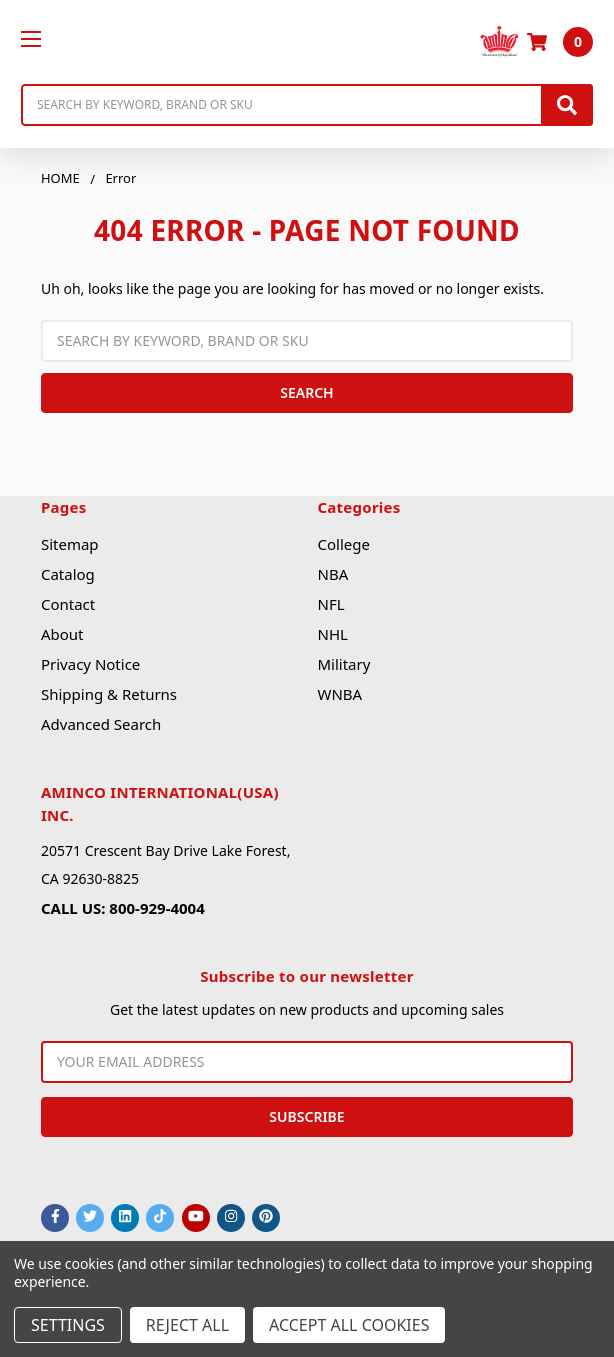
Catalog (68, 574)
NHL (332, 634)
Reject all (187, 1325)
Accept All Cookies (349, 1325)
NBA (332, 574)
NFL (330, 604)
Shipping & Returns (109, 694)
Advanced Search (101, 724)
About (62, 634)
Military (343, 664)
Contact (68, 604)
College (343, 544)
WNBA (339, 694)
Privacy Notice (90, 664)
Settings (68, 1325)
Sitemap (70, 544)
